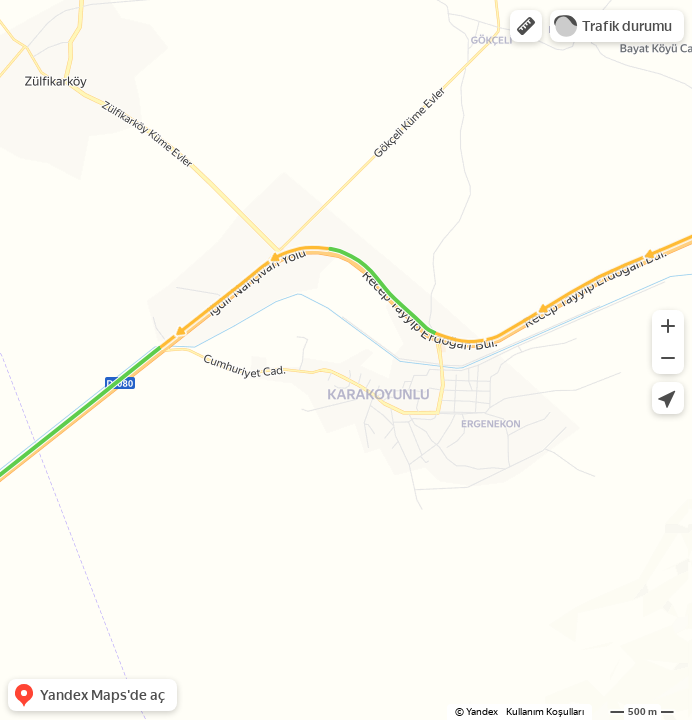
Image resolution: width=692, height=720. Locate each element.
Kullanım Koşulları (545, 711)
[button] (526, 26)
